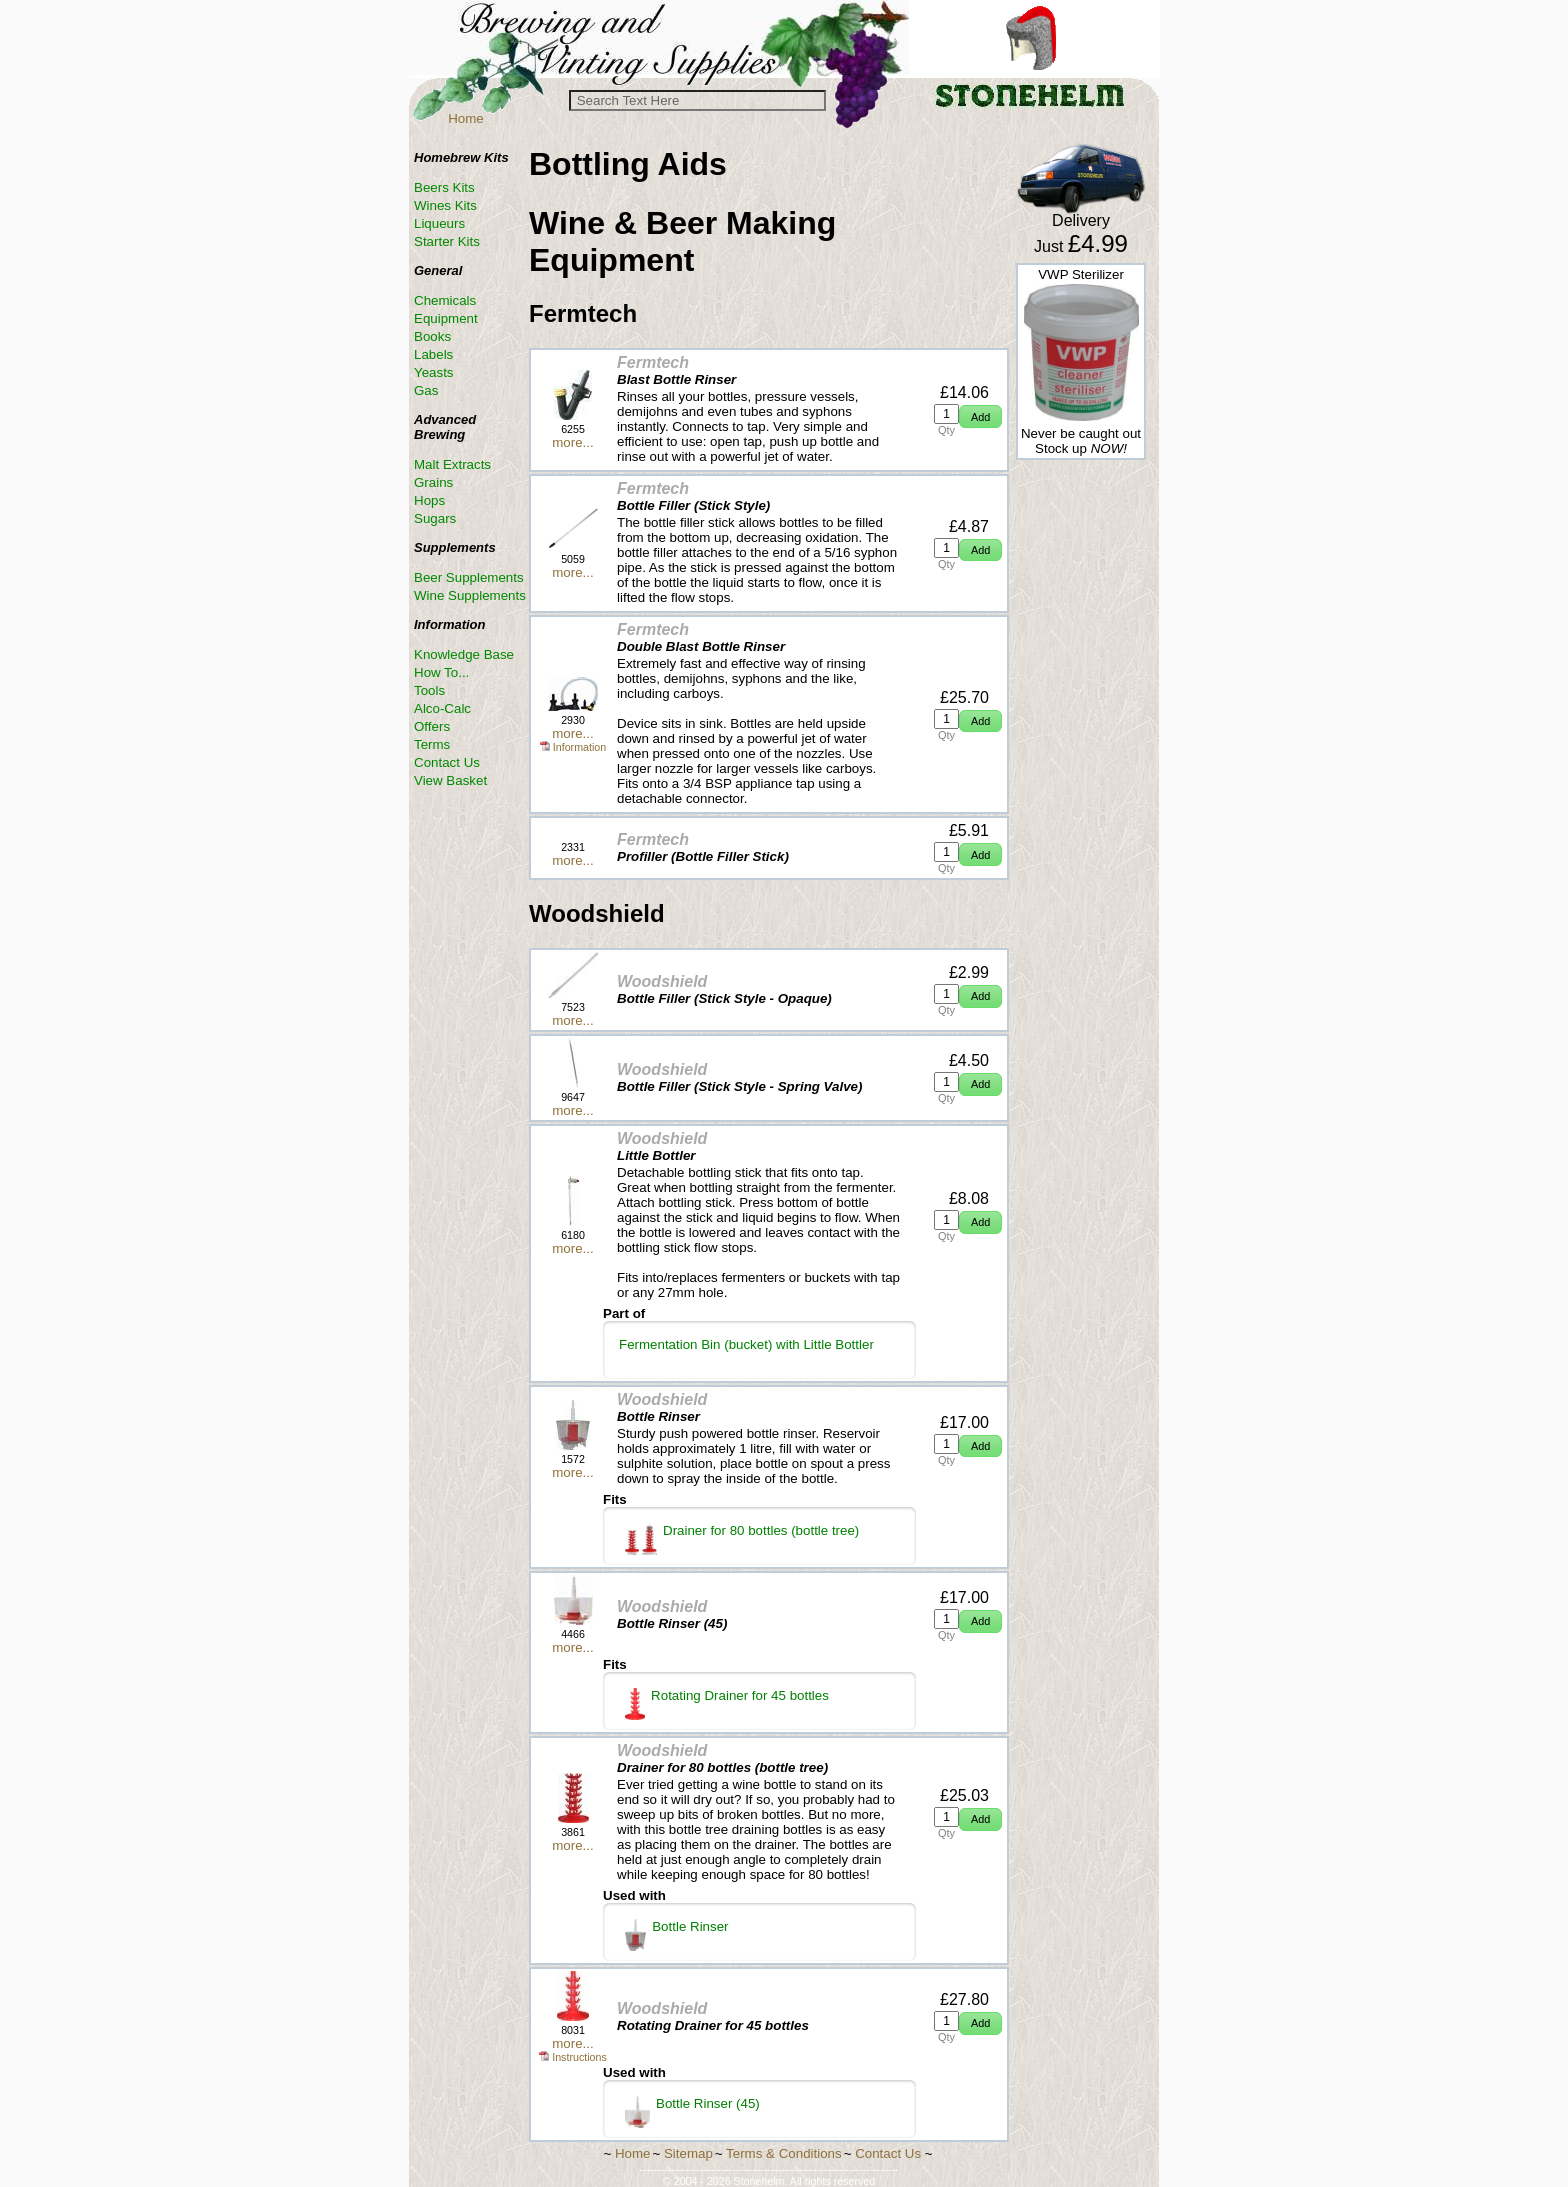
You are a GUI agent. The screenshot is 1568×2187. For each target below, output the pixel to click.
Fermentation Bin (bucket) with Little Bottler (746, 1344)
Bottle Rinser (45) (692, 2112)
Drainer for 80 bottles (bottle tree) (742, 1539)
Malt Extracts (452, 464)
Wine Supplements (470, 595)
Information (573, 747)
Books (432, 336)
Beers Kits (444, 187)
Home (466, 118)
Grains (433, 482)
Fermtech (653, 362)
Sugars (435, 518)
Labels (433, 354)
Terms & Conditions (784, 2153)
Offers (432, 726)
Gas (426, 390)
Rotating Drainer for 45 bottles (727, 1704)
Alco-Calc (442, 708)
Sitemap (688, 2153)
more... (572, 442)
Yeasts (434, 372)
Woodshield (662, 981)
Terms (432, 744)
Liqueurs (439, 223)
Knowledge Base (464, 654)
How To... (441, 672)
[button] (980, 416)
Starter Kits (447, 241)
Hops (429, 500)
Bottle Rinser (677, 1935)
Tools (429, 690)
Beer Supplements (469, 577)
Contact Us (447, 762)
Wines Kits (445, 205)
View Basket (450, 780)
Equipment (446, 318)
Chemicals (445, 300)
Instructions (572, 2057)
